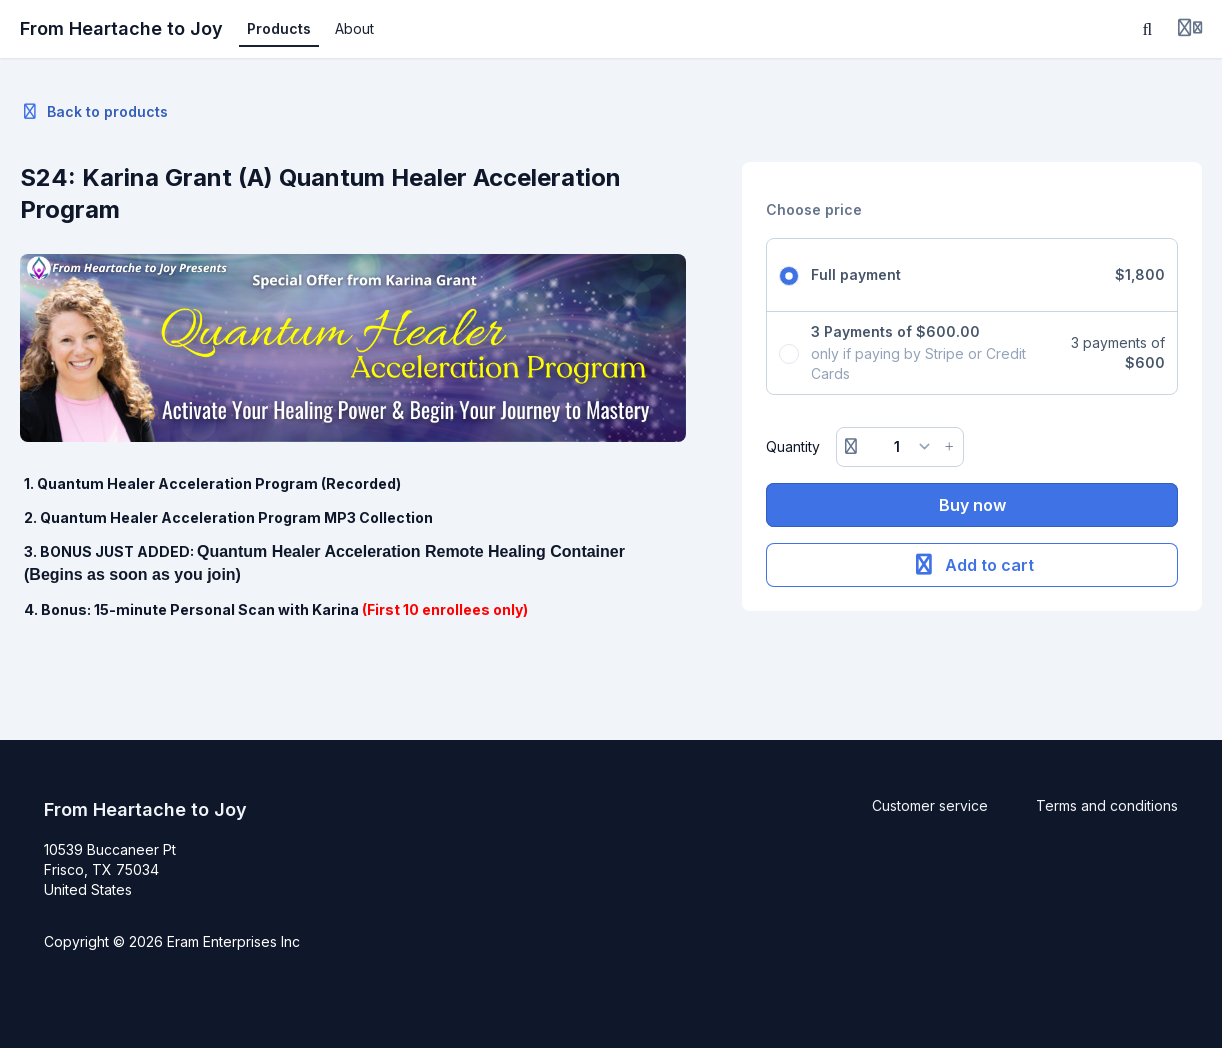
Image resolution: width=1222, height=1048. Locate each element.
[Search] (1148, 29)
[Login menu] (1190, 29)
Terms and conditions (1107, 805)
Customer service (930, 805)
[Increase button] (949, 447)
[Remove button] (851, 447)
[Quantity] (900, 447)
